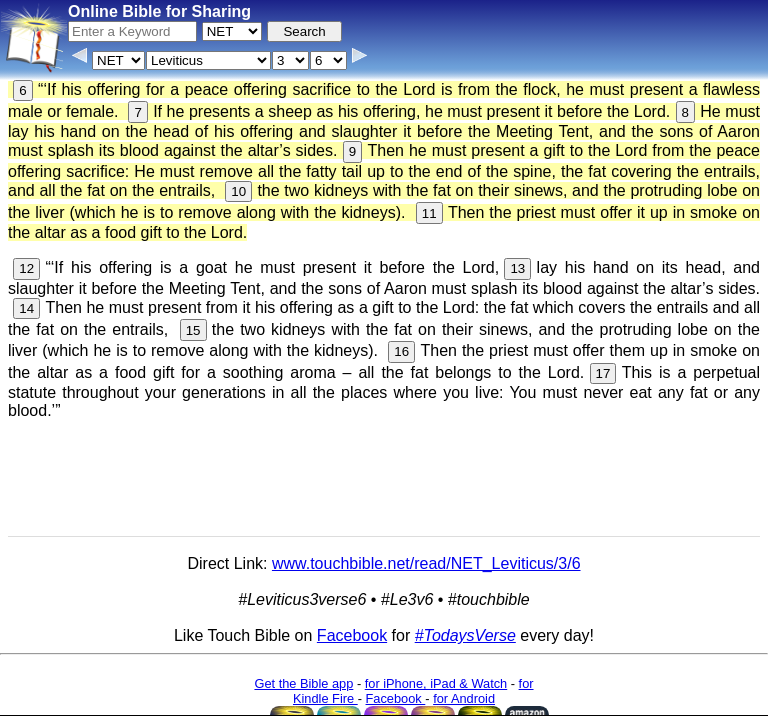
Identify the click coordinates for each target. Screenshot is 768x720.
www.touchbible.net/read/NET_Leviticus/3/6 (426, 563)
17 (603, 373)
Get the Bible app (303, 683)
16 (401, 351)
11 (429, 213)
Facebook (352, 635)
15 (193, 330)
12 (26, 268)
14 (26, 308)
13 (517, 268)
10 (238, 191)
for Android (464, 698)
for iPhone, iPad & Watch (436, 683)
